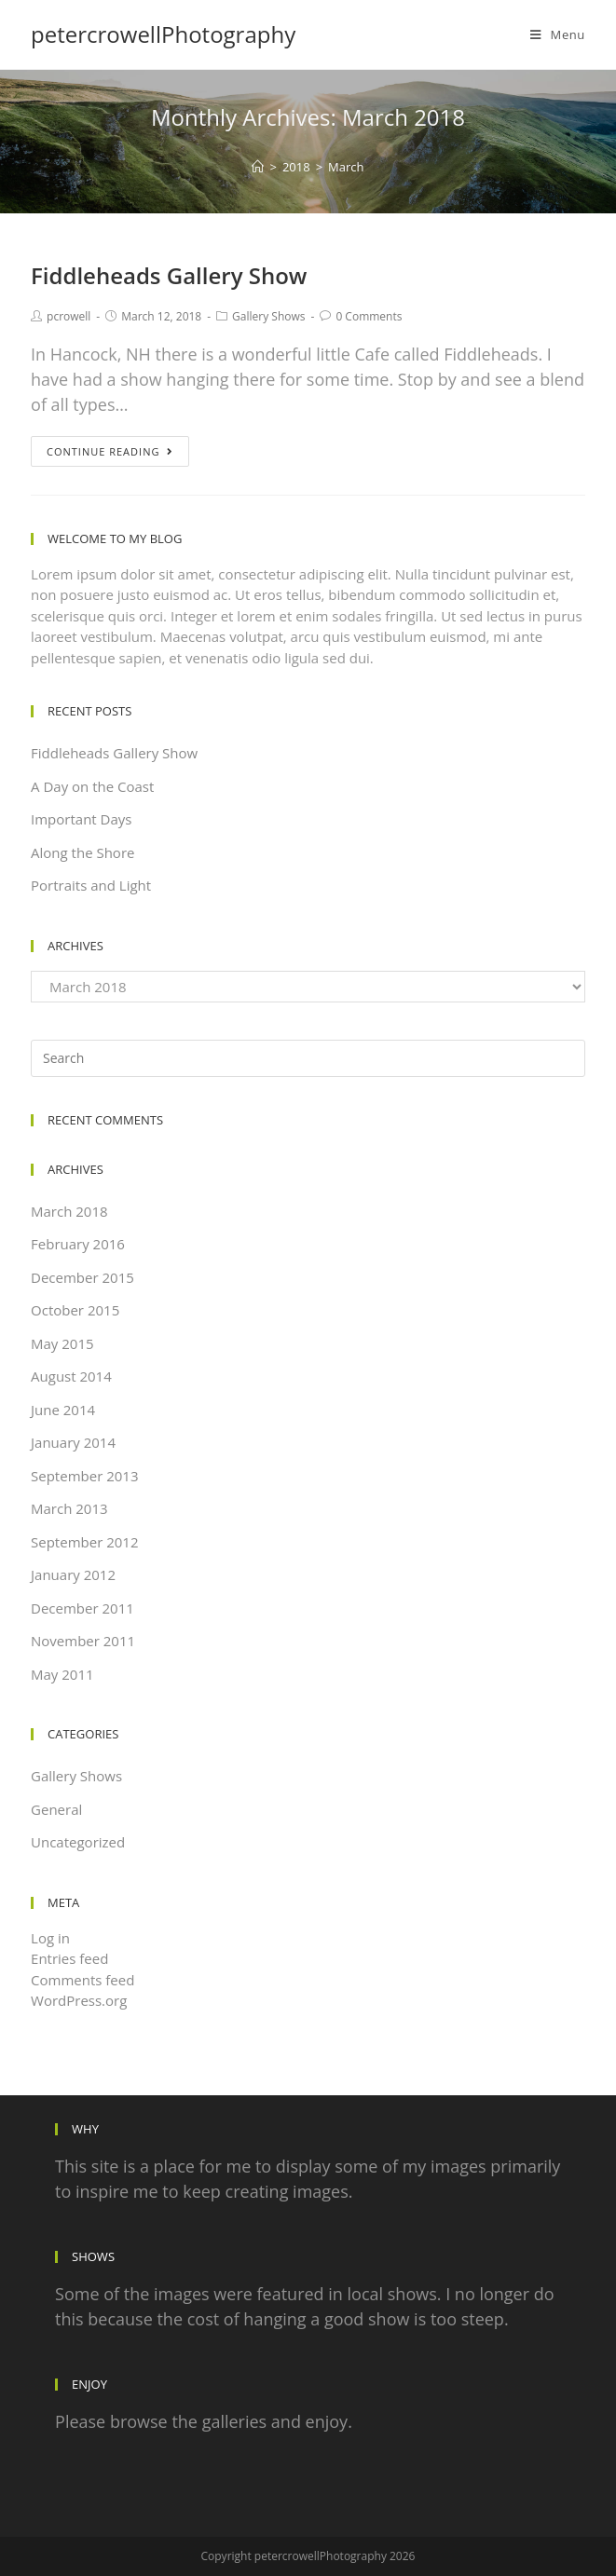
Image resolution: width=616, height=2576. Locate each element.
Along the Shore (82, 852)
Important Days (81, 819)
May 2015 (62, 1343)
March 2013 (69, 1508)
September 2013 (84, 1475)
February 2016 (78, 1243)
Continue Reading (110, 451)
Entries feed (69, 1958)
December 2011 (82, 1608)
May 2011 (62, 1674)
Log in (50, 1938)
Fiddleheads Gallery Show (169, 275)
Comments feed (82, 1979)
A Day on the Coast (92, 786)
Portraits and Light (91, 885)
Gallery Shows (268, 316)
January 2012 (73, 1574)
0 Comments (368, 316)
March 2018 (69, 1211)
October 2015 (75, 1310)
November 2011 (83, 1640)
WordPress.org (79, 2000)
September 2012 (84, 1542)
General (56, 1809)
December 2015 (82, 1277)
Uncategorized (78, 1842)
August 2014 (71, 1376)
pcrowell (68, 316)
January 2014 (73, 1442)
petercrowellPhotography (163, 34)
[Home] (258, 166)
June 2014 (63, 1409)
